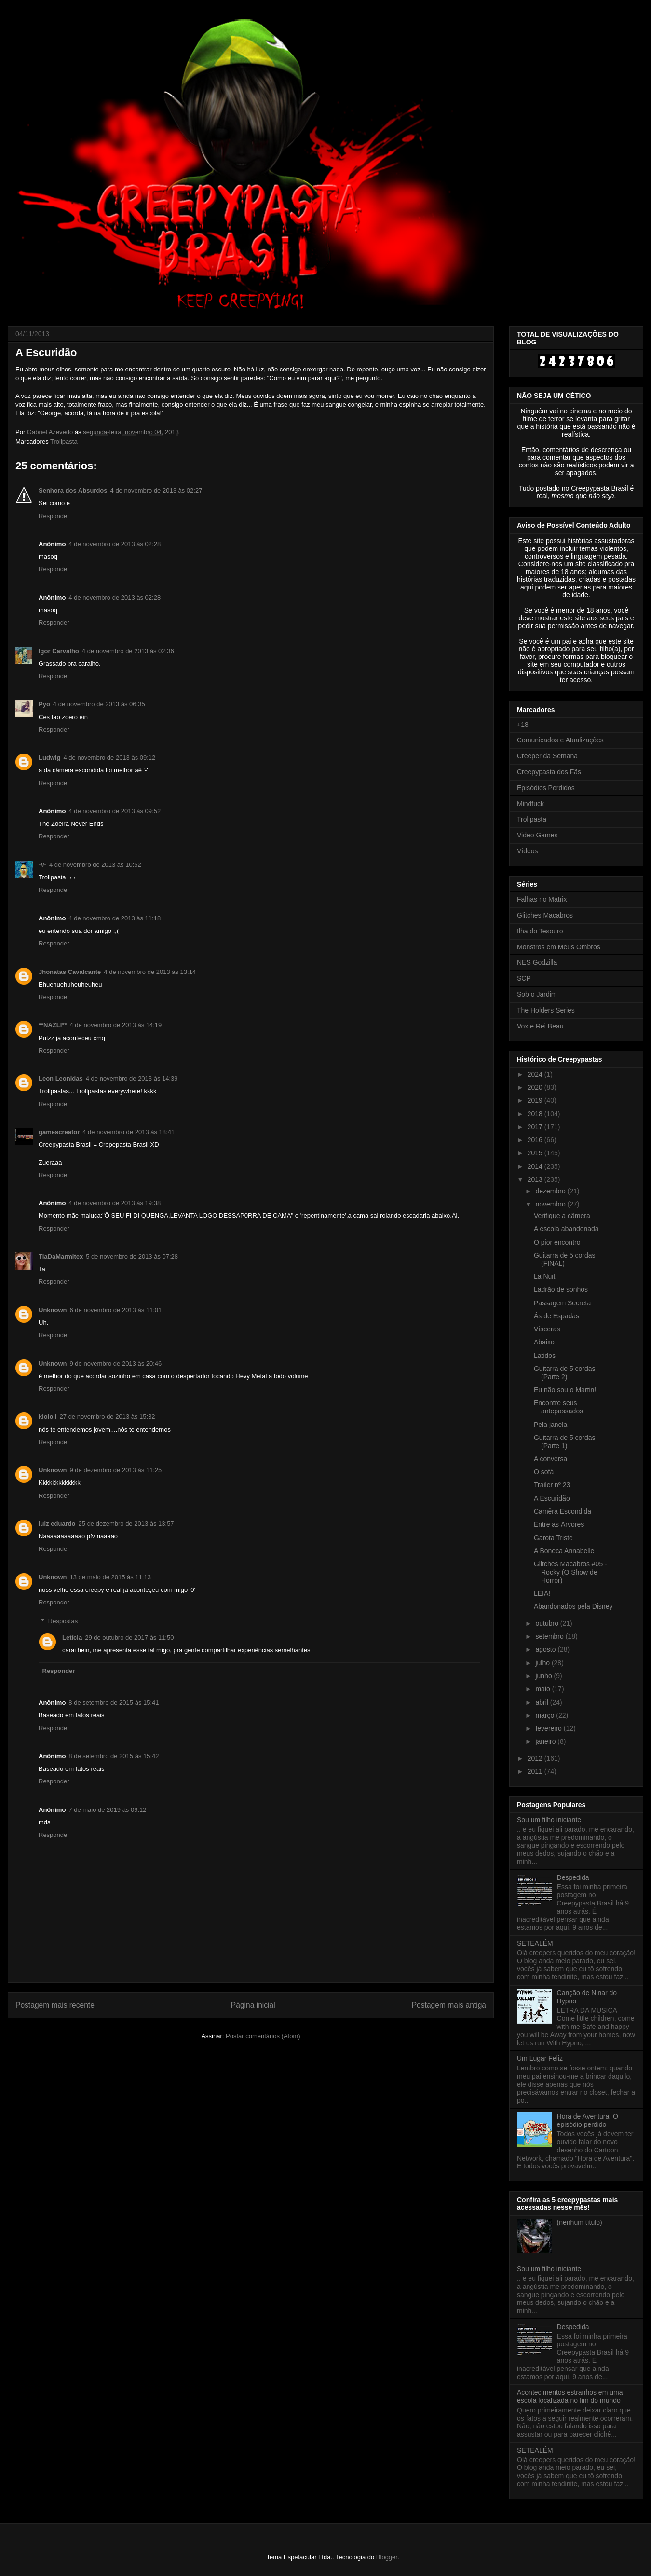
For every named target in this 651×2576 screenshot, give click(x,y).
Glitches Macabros (545, 915)
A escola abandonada (566, 1229)
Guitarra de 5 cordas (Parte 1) (565, 1442)
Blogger (386, 2557)
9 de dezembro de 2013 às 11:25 (116, 1470)
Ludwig (50, 757)
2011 (536, 1771)
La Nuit (544, 1276)
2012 (536, 1758)
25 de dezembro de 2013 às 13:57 (126, 1523)
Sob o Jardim (536, 994)
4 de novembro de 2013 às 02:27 (156, 490)
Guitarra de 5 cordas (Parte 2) (565, 1373)
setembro (550, 1636)
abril (542, 1702)
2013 (536, 1179)
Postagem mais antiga (449, 2005)
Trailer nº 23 (552, 1485)
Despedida (573, 1877)
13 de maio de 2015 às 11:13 (110, 1577)
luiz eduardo (57, 1523)
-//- (42, 864)
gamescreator (59, 1132)
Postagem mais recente (55, 2005)
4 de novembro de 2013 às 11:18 (114, 918)
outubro (547, 1623)
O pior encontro (557, 1242)
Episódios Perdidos (546, 788)
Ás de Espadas (556, 1316)
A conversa (550, 1459)
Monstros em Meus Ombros (558, 947)
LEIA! (542, 1593)
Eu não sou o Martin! (565, 1390)
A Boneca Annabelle (564, 1551)
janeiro (546, 1741)
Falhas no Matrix (542, 899)
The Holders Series (546, 1010)
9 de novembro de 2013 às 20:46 (116, 1363)
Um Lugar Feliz (540, 2058)
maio (543, 1689)
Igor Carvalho (59, 651)
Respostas (63, 1621)
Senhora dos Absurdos (73, 490)
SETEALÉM (535, 1943)
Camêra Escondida (562, 1511)
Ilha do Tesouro (540, 931)
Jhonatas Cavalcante (70, 971)
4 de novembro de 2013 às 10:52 (95, 864)
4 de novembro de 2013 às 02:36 (128, 651)
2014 (536, 1166)
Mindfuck (530, 804)
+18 (523, 724)
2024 (536, 1074)
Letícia (72, 1637)
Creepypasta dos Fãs (549, 772)
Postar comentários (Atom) (263, 2036)
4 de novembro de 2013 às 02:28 (114, 544)
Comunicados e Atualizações (560, 740)
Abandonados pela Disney (573, 1606)
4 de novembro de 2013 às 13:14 (150, 971)
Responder (54, 516)
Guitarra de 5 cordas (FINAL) (565, 1259)
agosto (546, 1649)
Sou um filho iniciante (549, 1819)
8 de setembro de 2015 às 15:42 (113, 1756)
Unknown (53, 1310)
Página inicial (253, 2005)
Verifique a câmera (562, 1215)
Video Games (537, 835)
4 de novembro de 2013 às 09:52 (114, 811)
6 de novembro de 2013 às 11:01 (116, 1310)
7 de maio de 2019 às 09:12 (107, 1809)
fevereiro (549, 1728)
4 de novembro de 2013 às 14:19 (116, 1024)
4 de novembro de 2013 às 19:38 (114, 1202)
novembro (551, 1204)
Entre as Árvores (559, 1524)
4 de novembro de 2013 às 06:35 (99, 704)
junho (544, 1676)
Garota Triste (553, 1538)
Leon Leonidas (61, 1078)
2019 (536, 1100)
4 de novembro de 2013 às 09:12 (110, 757)
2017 (536, 1127)
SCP (524, 978)
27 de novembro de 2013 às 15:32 (107, 1416)
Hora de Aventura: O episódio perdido (587, 2120)
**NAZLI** (53, 1024)
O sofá (544, 1472)
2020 (536, 1087)
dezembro (551, 1191)
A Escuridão (552, 1498)
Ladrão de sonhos (561, 1289)
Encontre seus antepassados (558, 1407)
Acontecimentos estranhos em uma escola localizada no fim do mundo (570, 2396)
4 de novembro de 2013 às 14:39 (132, 1078)
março (545, 1715)
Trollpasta (64, 441)
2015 (536, 1153)
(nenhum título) (579, 2222)
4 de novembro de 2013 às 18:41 (128, 1132)
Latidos (545, 1355)
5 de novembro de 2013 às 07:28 (132, 1256)
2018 (536, 1114)
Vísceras (547, 1329)
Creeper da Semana (547, 756)
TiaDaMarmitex (61, 1256)
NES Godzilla (537, 962)
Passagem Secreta (562, 1303)
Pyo (44, 704)
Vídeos (527, 851)
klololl (48, 1416)
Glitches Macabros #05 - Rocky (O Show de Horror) (570, 1572)
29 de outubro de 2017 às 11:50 (129, 1637)
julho (543, 1663)
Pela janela (550, 1424)
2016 (536, 1140)
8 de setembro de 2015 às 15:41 (113, 1702)
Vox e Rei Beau (540, 1026)
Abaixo (544, 1342)
